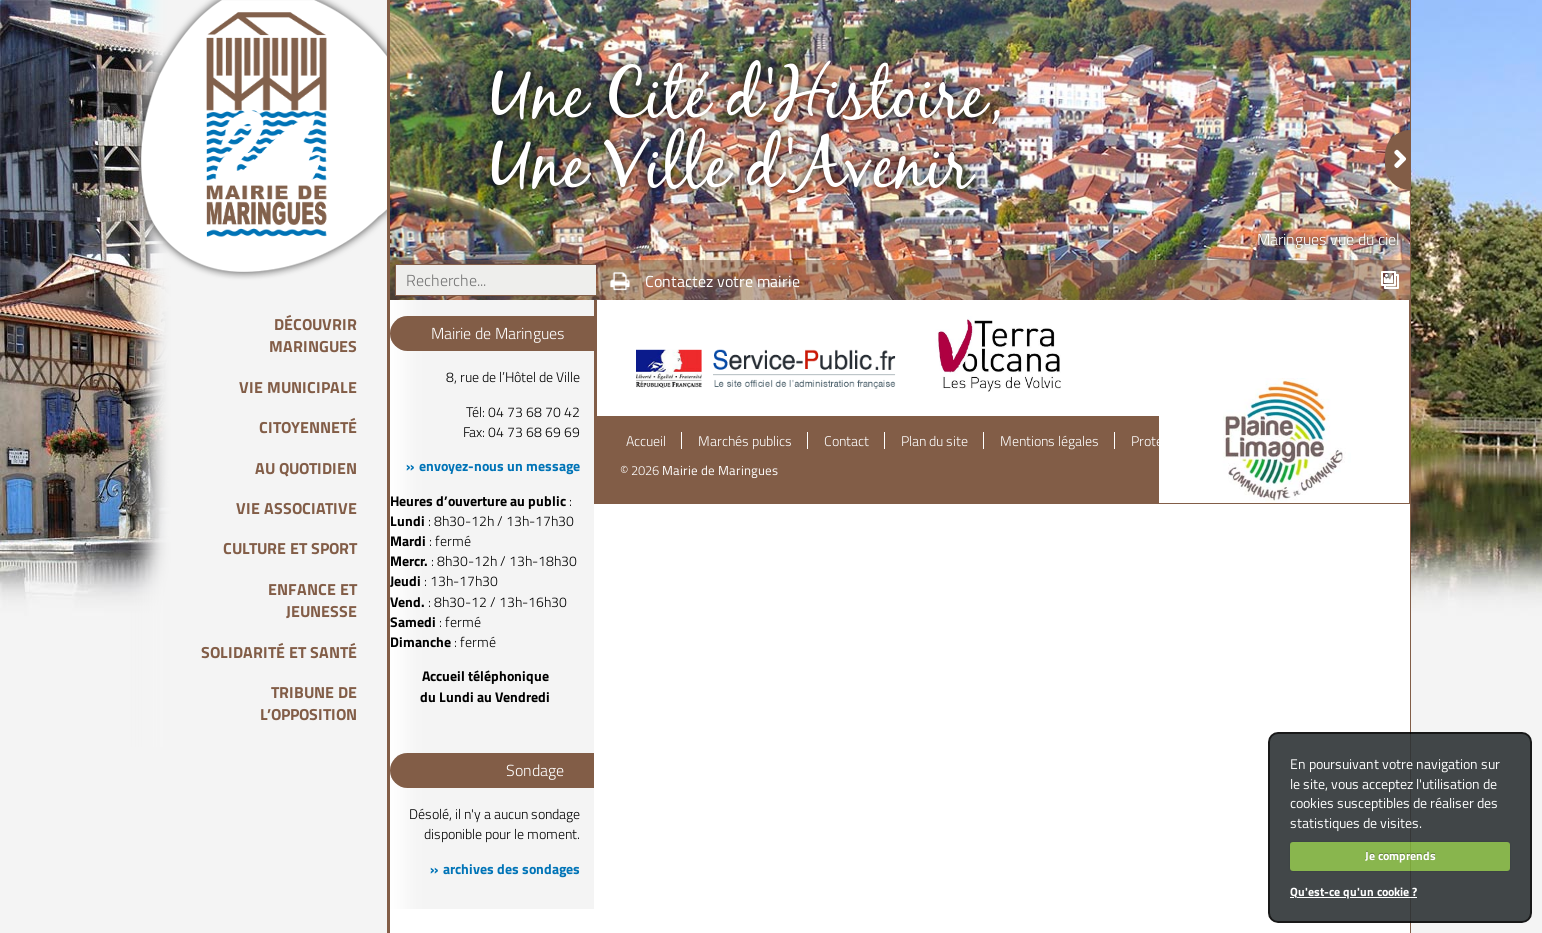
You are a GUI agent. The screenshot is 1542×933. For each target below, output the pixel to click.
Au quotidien (306, 468)
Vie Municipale (298, 387)
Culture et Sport (290, 548)
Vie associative (296, 508)
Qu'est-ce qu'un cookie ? (1353, 891)
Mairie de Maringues (720, 470)
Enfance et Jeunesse (312, 600)
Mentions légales (1049, 441)
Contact (846, 441)
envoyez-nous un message (499, 466)
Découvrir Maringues (313, 335)
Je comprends (1400, 855)
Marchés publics (745, 441)
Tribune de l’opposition (308, 703)
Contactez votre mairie (722, 281)
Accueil (646, 441)
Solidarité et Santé (279, 652)
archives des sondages (511, 869)
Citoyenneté (308, 427)
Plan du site (934, 441)
